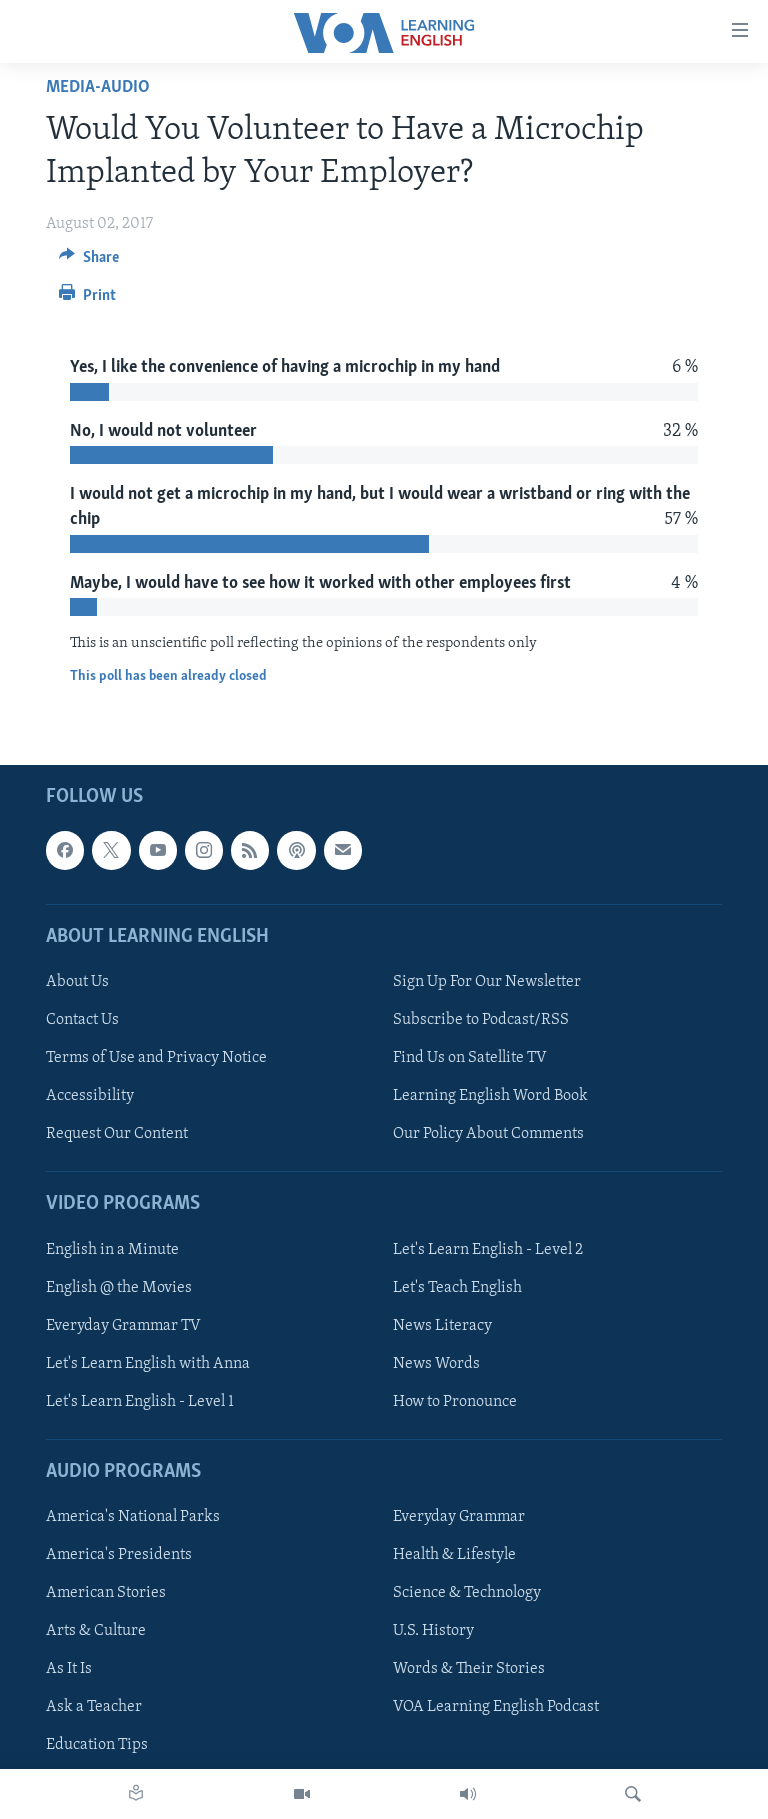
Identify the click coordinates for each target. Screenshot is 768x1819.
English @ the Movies (119, 1288)
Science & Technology (467, 1593)
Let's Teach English (457, 1288)
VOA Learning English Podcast (496, 1708)
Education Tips (97, 1746)
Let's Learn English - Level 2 (488, 1250)
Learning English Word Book (490, 1096)
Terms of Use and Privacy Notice (156, 1058)
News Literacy (442, 1326)
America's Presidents (119, 1555)
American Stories (106, 1593)
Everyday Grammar (459, 1517)
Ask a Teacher (94, 1708)
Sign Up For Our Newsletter (487, 982)
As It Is (69, 1670)
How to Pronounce (455, 1402)
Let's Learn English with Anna (148, 1364)
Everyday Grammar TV (123, 1326)
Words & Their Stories (469, 1670)
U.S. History (433, 1632)
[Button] (89, 262)
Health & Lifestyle (454, 1555)
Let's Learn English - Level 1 (140, 1402)
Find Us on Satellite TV (470, 1058)
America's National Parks (133, 1517)
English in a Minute (112, 1250)
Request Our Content (117, 1134)
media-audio (98, 87)
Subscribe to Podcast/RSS (481, 1020)
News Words (436, 1364)
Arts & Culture (96, 1632)
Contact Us (82, 1020)
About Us (77, 982)
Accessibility (90, 1096)
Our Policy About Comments (488, 1134)
